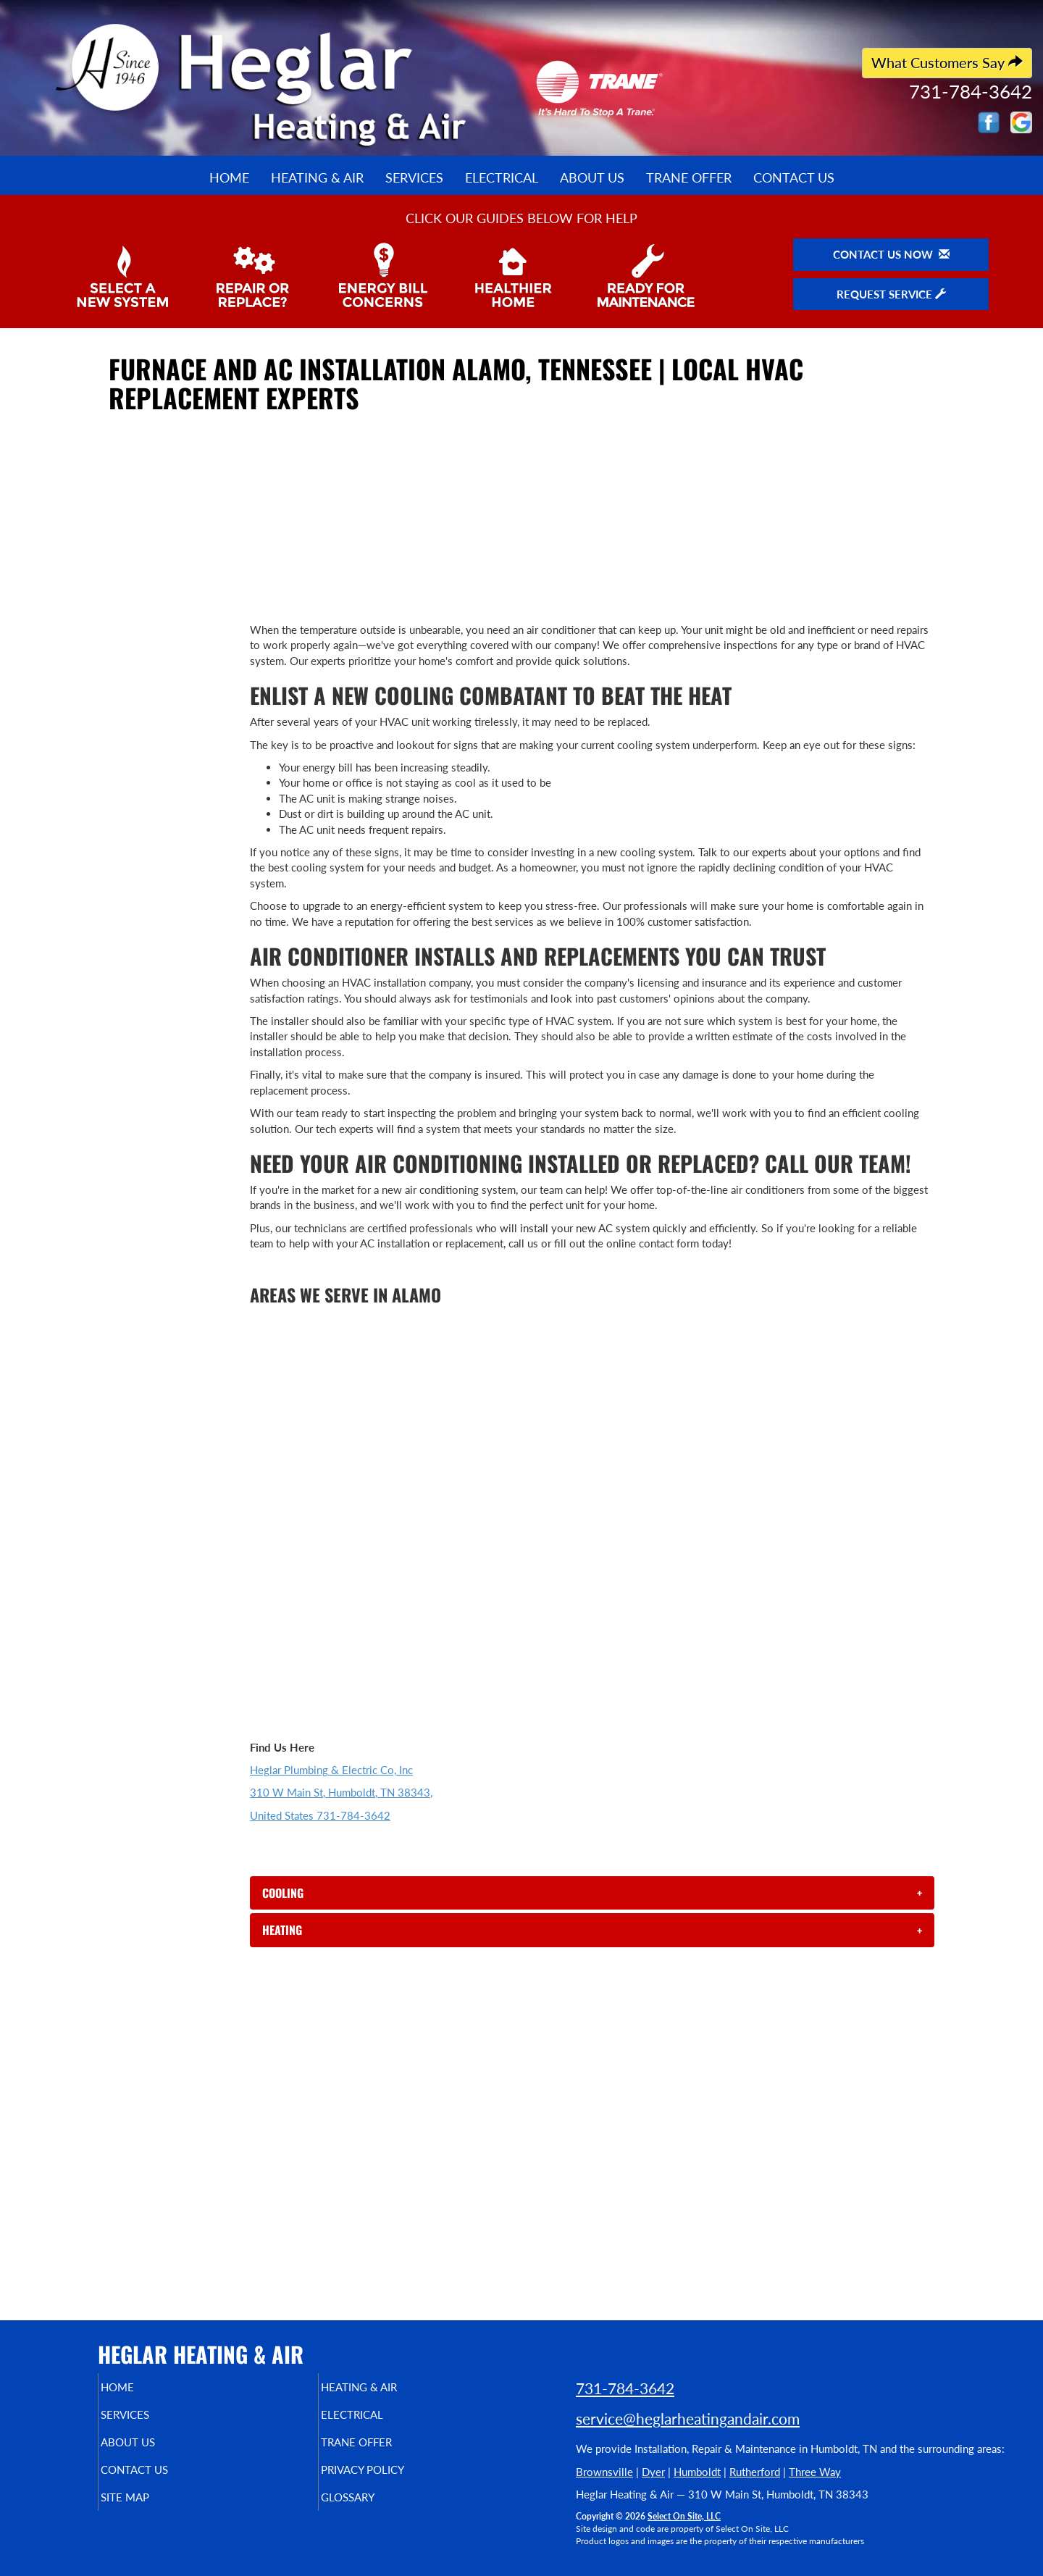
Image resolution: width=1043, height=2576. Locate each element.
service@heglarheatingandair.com (688, 2418)
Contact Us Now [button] (891, 254)
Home (229, 177)
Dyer (653, 2471)
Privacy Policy (390, 2480)
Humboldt (697, 2471)
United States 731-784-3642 (320, 1815)
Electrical (501, 177)
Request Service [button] (891, 294)
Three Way (815, 2471)
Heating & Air (317, 177)
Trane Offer (689, 177)
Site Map (149, 2510)
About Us (592, 177)
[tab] (592, 1893)
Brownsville (604, 2471)
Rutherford (754, 2471)
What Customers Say (947, 62)
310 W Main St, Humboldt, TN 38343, (341, 1792)
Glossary (372, 2510)
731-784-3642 (625, 2388)
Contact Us (793, 177)
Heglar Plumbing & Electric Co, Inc (331, 1769)
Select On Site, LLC (684, 2516)
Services (414, 177)
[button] (592, 1893)
